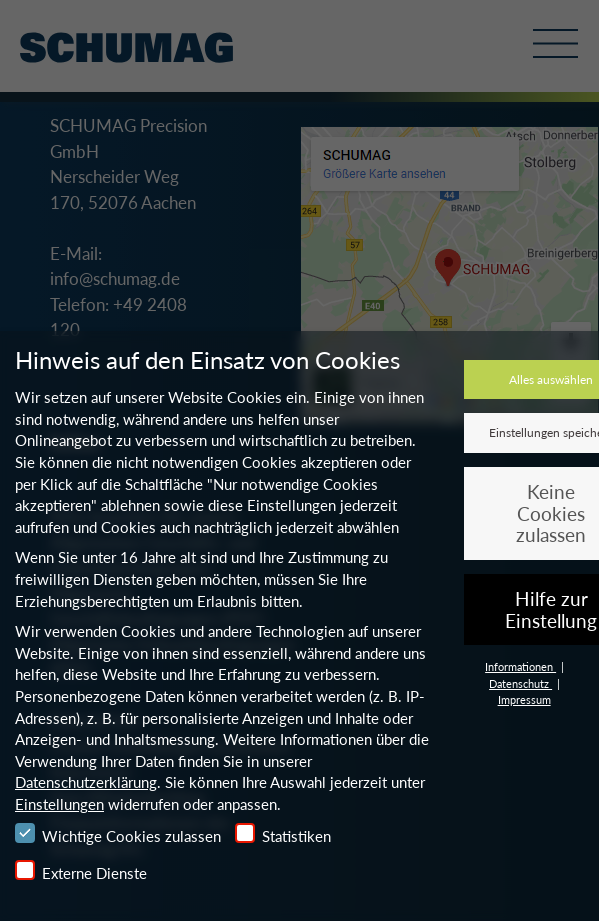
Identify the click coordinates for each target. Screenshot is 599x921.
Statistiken (283, 834)
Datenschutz (520, 683)
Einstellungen (59, 804)
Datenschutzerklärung (86, 782)
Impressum (524, 699)
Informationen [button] (520, 666)
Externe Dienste (81, 871)
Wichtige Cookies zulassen (118, 834)
